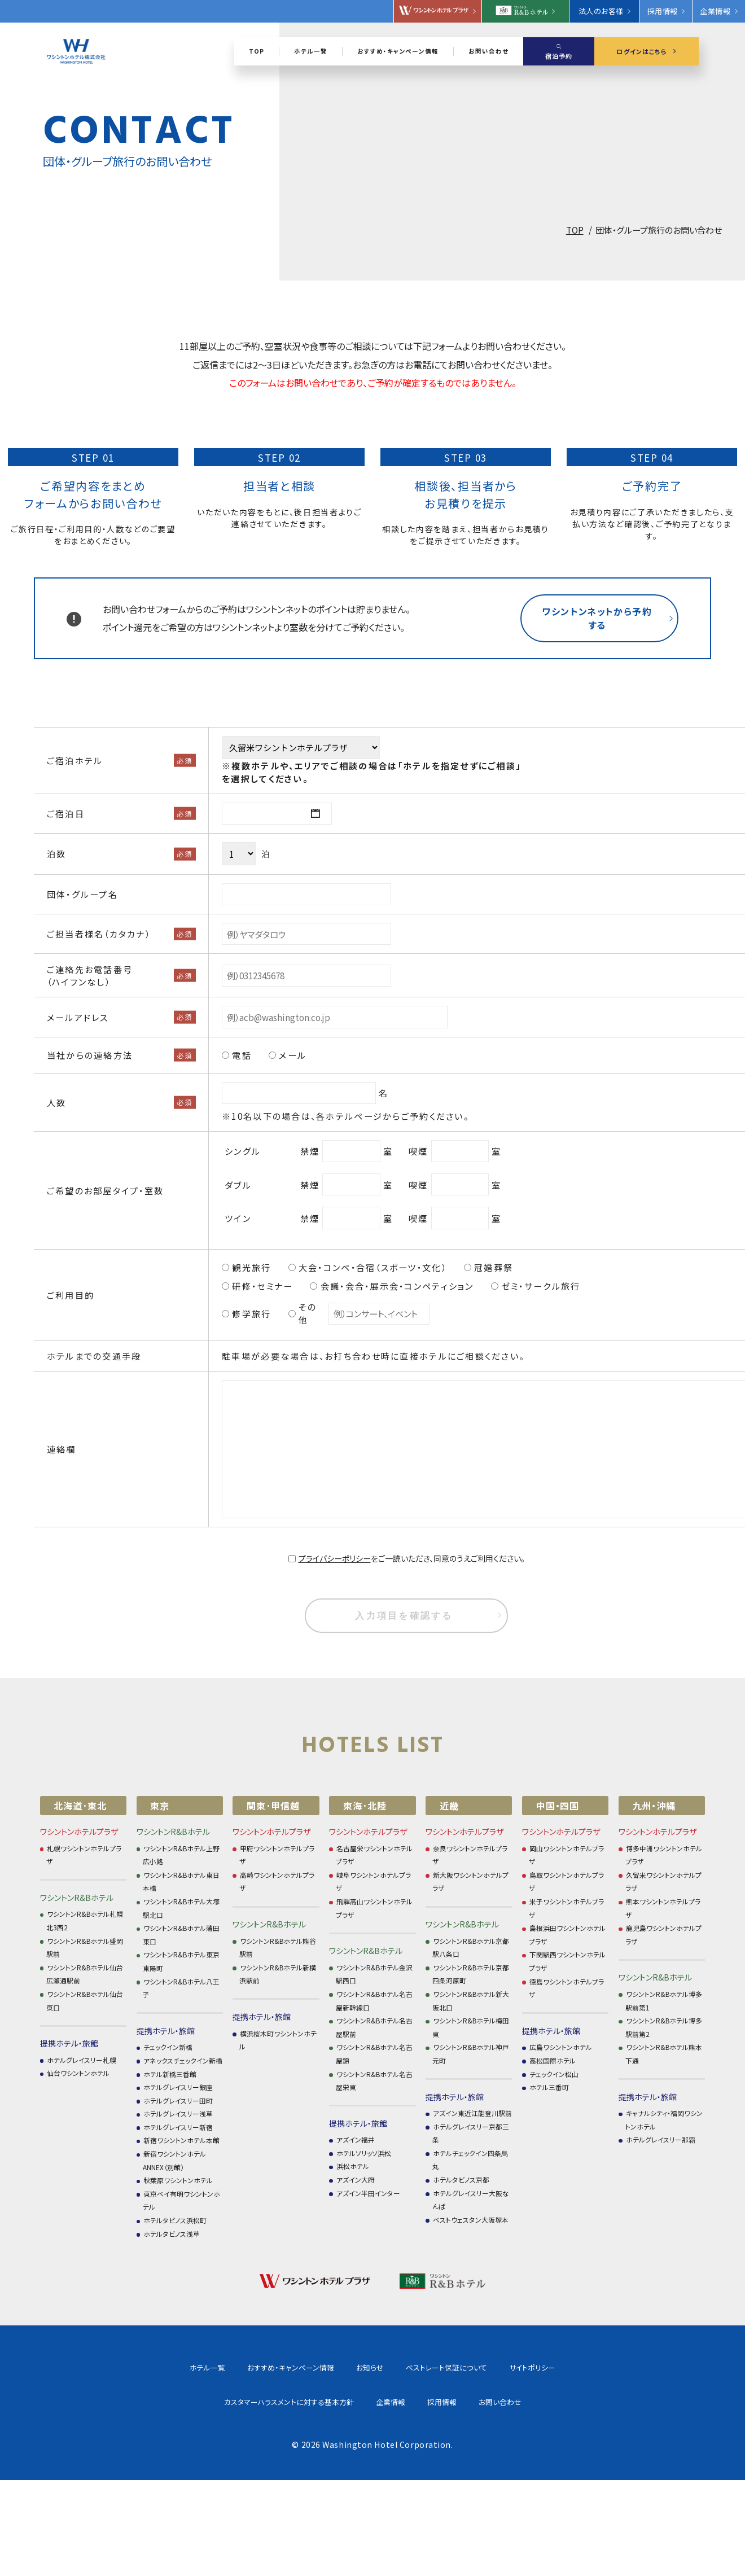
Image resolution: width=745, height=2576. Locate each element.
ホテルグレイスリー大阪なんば (470, 2199)
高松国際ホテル (552, 2060)
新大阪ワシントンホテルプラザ (470, 1881)
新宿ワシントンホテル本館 (181, 2140)
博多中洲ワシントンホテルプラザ (663, 1855)
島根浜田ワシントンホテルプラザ (567, 1934)
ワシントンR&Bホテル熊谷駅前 (277, 1947)
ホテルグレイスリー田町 (178, 2100)
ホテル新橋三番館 (169, 2074)
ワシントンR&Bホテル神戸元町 (470, 2053)
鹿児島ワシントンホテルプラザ (663, 1934)
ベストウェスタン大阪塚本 (471, 2219)
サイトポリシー (456, 2367)
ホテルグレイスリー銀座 (178, 2087)
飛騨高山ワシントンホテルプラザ (374, 1908)
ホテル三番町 (549, 2087)
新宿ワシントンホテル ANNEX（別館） (174, 2160)
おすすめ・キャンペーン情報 (215, 2367)
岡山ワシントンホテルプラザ (566, 1855)
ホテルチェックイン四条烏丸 (470, 2159)
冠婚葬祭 (493, 1267)
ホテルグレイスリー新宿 (178, 2127)
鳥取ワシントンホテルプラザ (566, 1881)
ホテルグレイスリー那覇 (660, 2139)
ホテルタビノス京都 (461, 2179)
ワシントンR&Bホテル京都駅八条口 (470, 1947)
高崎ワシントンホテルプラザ (276, 1881)
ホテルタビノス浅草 (171, 2233)
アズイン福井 (355, 2139)
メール (292, 1055)
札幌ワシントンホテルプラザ (83, 1855)
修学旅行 (251, 1313)
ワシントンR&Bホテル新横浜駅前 (277, 1974)
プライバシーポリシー (335, 1558)
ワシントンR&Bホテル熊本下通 (663, 2053)
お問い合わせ (423, 2402)
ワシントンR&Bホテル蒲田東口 (181, 1934)
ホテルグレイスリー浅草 (178, 2113)
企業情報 (314, 2402)
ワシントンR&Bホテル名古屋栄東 (374, 2080)
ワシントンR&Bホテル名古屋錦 (374, 2053)
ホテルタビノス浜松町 (175, 2220)
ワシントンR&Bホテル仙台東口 (84, 2000)
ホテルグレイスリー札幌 (81, 2060)
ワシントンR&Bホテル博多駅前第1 (663, 2000)
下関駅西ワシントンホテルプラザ (567, 1961)
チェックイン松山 (554, 2074)
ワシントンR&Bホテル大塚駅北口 (181, 1908)
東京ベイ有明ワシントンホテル (181, 2200)
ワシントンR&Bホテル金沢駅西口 (374, 1974)
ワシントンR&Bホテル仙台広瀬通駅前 (84, 1974)
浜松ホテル (352, 2166)
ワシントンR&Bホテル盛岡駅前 (84, 1947)
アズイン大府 (355, 2179)
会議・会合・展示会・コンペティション (397, 1286)
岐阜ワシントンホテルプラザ (373, 1881)
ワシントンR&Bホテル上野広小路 (181, 1855)
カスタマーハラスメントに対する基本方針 (566, 2367)
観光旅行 (251, 1267)
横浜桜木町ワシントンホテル (278, 2040)
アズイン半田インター (368, 2193)
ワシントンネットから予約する (597, 618)
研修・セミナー (262, 1286)
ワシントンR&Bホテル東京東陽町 (181, 1961)
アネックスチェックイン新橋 (182, 2060)
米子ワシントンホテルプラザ (566, 1908)
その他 (308, 1313)
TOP (575, 230)
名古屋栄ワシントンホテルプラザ (374, 1855)
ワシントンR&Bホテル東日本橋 (181, 1881)
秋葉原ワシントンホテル (178, 2180)
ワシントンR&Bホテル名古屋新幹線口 (374, 2000)
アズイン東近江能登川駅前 (472, 2113)
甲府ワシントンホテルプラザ (276, 1855)
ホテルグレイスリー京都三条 (470, 2133)
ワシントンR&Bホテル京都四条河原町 (470, 1974)
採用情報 (365, 2402)
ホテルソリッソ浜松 (363, 2153)
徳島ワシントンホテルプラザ (566, 1988)
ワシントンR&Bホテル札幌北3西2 (84, 1920)
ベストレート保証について (370, 2367)
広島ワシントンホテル (560, 2047)
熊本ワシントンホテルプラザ (662, 1908)
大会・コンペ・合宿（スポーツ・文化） (373, 1267)
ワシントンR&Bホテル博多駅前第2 (663, 2027)
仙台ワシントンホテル (78, 2073)
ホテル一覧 (132, 2367)
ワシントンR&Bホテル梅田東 (470, 2027)
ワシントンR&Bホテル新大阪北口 (470, 2000)
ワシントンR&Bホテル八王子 (181, 1988)
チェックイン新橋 (167, 2047)
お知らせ (294, 2367)
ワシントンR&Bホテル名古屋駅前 (374, 2027)
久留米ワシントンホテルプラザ (663, 1881)
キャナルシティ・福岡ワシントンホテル (664, 2119)
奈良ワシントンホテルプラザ (469, 1855)
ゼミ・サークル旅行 (540, 1286)
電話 (242, 1055)
